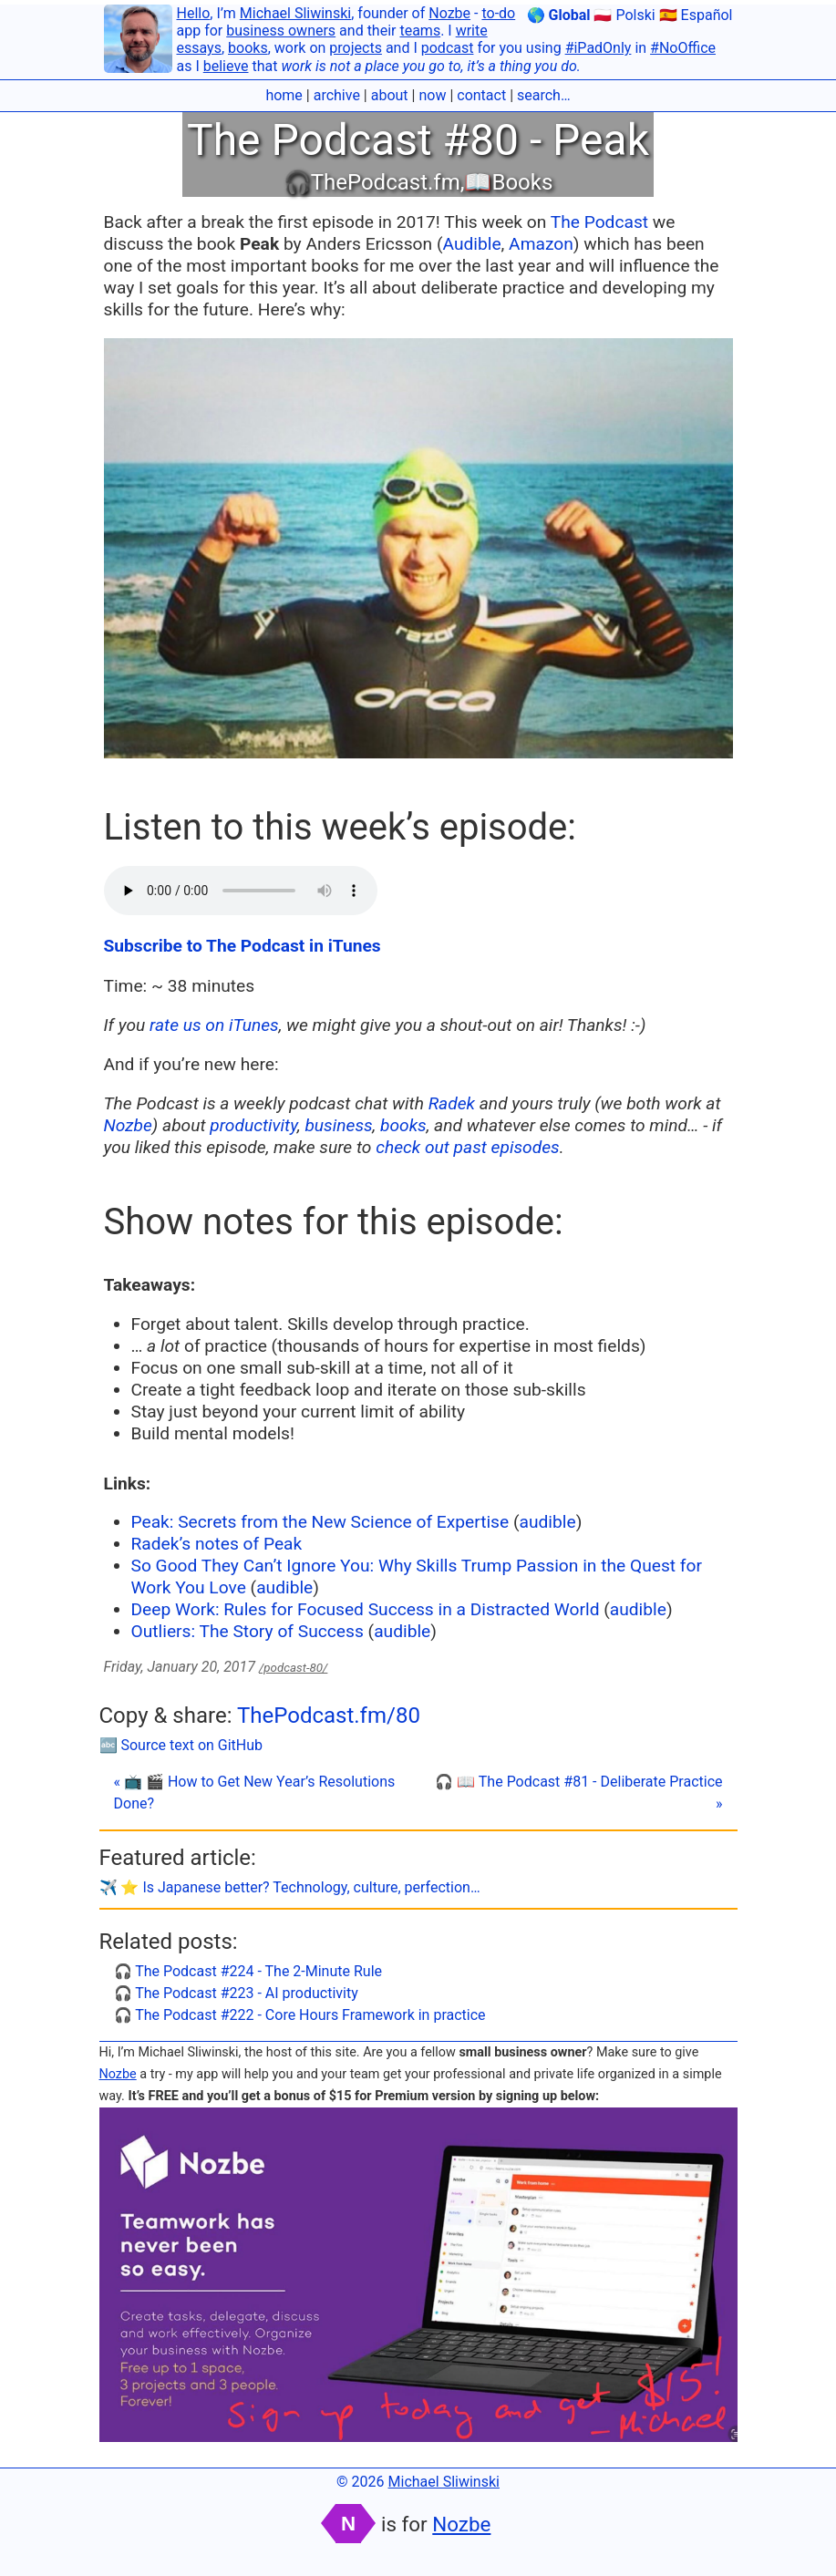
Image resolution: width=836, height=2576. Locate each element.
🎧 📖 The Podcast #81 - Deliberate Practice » (578, 1792)
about (389, 95)
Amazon (541, 243)
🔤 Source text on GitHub (181, 1745)
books (248, 48)
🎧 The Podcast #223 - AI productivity (236, 1993)
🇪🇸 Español (696, 15)
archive (337, 95)
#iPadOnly (598, 48)
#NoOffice (683, 48)
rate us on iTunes (214, 1025)
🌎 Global (559, 15)
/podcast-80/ (293, 1667)
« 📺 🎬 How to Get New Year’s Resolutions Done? (255, 1792)
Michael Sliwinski (295, 13)
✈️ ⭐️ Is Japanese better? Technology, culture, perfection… (289, 1887)
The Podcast (599, 221)
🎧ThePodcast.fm (372, 182)
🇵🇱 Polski (624, 15)
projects (355, 48)
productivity (253, 1125)
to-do (498, 13)
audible (548, 1521)
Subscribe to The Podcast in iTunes (242, 945)
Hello (194, 13)
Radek (451, 1103)
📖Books (508, 182)
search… (544, 95)
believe (226, 66)
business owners (280, 30)
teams (419, 30)
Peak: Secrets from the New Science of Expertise (320, 1521)
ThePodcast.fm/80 (328, 1715)
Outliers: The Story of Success (247, 1631)
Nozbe (449, 13)
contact (481, 95)
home (283, 95)
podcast (447, 48)
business (338, 1125)
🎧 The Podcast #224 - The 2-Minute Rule (248, 1971)
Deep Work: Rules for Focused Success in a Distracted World (365, 1609)
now (432, 95)
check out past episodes (467, 1147)
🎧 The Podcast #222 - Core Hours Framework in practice (300, 2015)
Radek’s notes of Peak (217, 1543)
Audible (471, 243)
